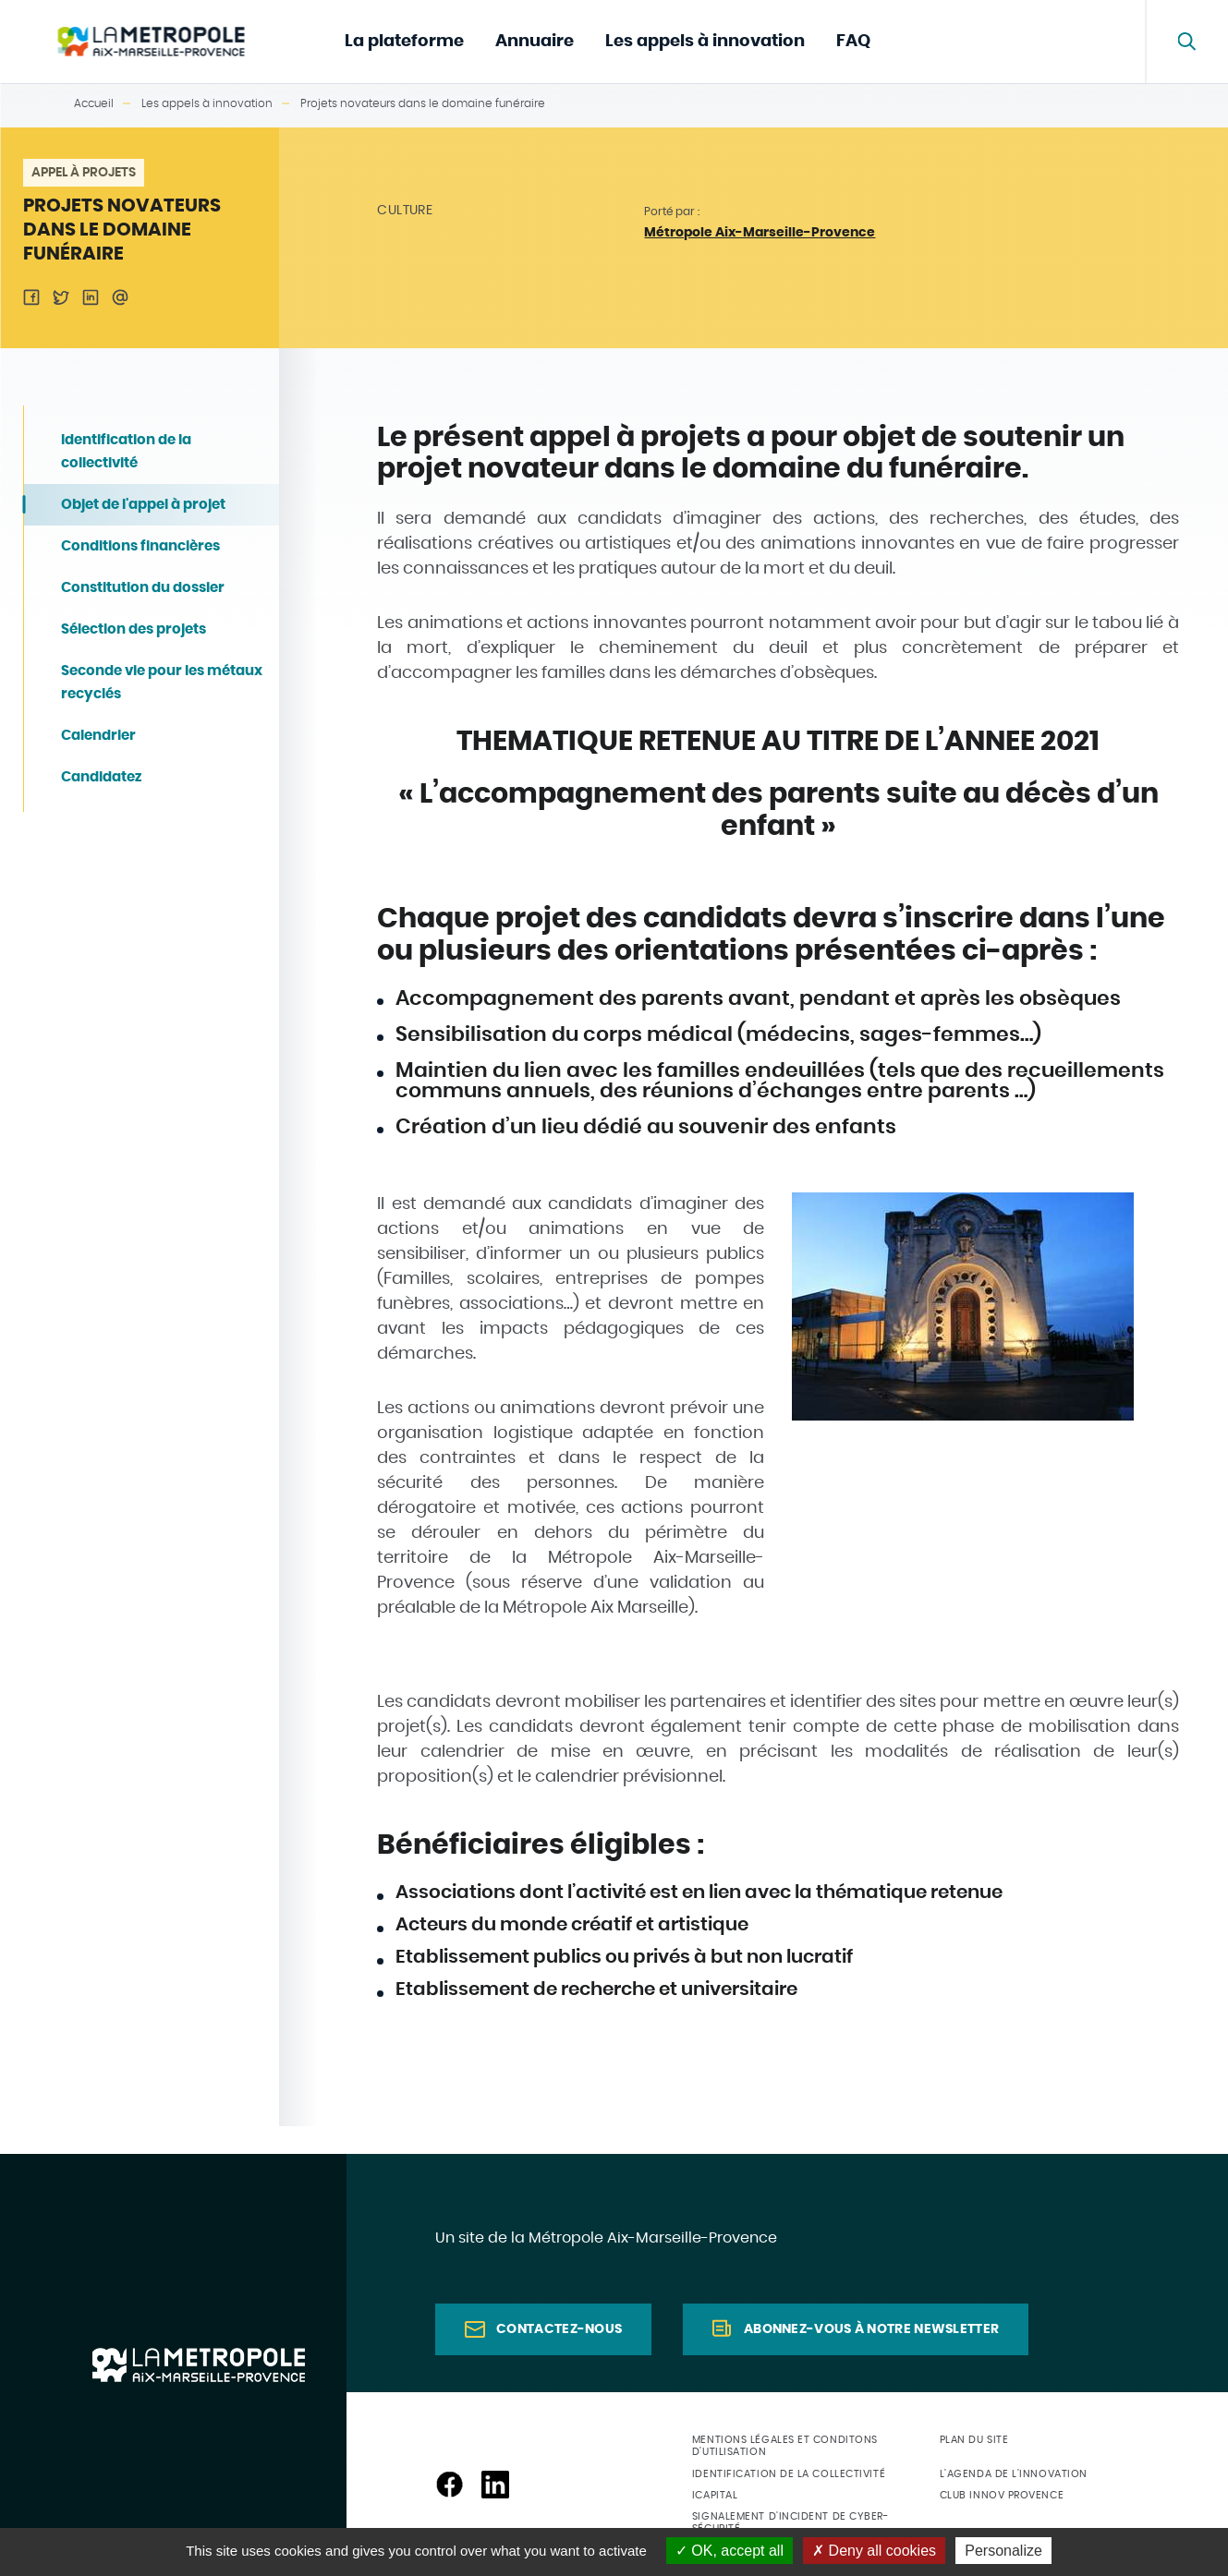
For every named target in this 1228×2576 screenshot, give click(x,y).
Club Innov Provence (1002, 2495)
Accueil (94, 103)
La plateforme (404, 41)
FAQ (853, 41)
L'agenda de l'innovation (1014, 2474)
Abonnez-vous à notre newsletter (871, 2329)
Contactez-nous (559, 2329)
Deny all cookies (874, 2550)
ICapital (714, 2495)
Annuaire (534, 41)
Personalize (1003, 2550)
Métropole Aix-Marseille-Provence (759, 232)
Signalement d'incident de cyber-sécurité (790, 2522)
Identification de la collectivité (788, 2474)
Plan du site (974, 2440)
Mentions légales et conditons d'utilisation (785, 2446)
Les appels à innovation (705, 41)
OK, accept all (729, 2550)
